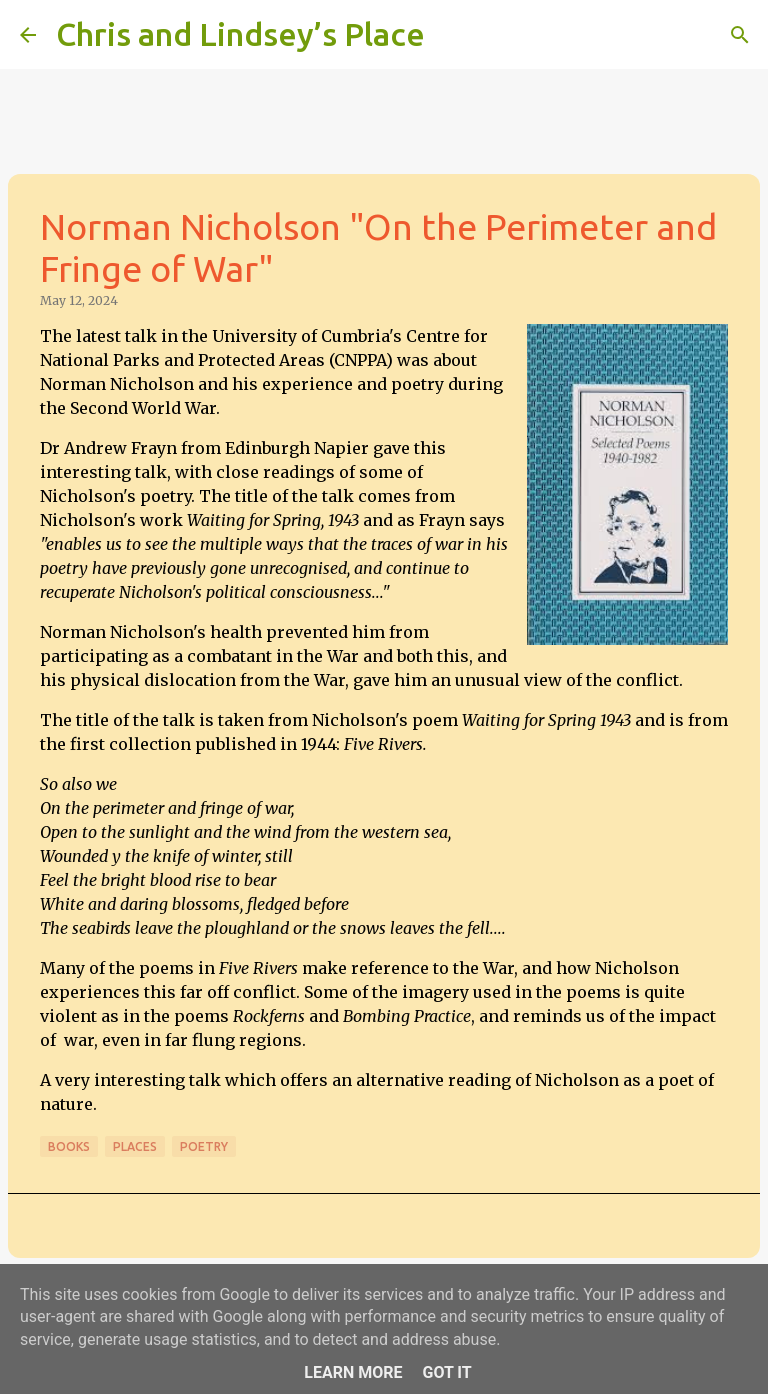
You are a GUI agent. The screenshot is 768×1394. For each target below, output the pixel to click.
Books (69, 1146)
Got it (446, 1372)
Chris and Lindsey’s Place (240, 34)
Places (135, 1146)
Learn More (353, 1372)
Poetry (204, 1146)
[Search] (453, 35)
